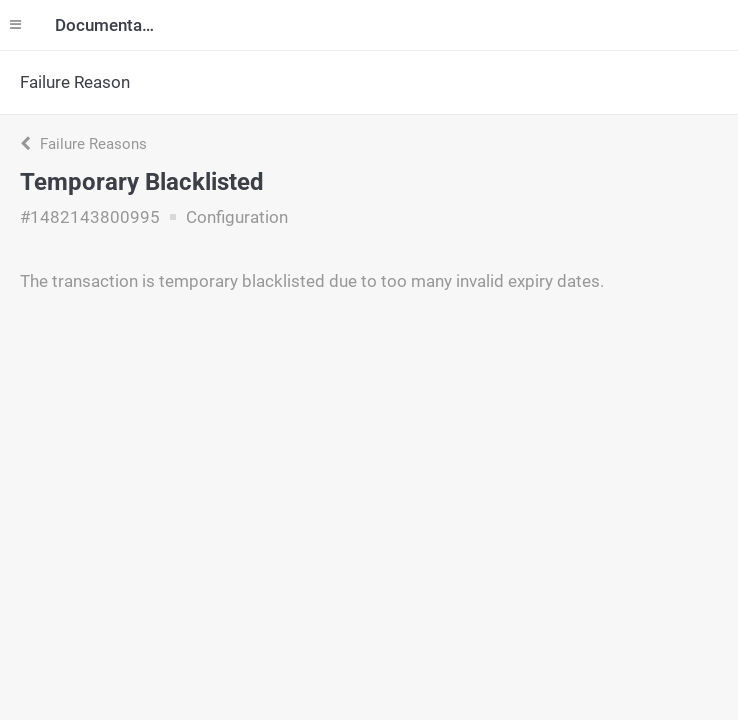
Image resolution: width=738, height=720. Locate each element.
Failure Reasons (83, 144)
